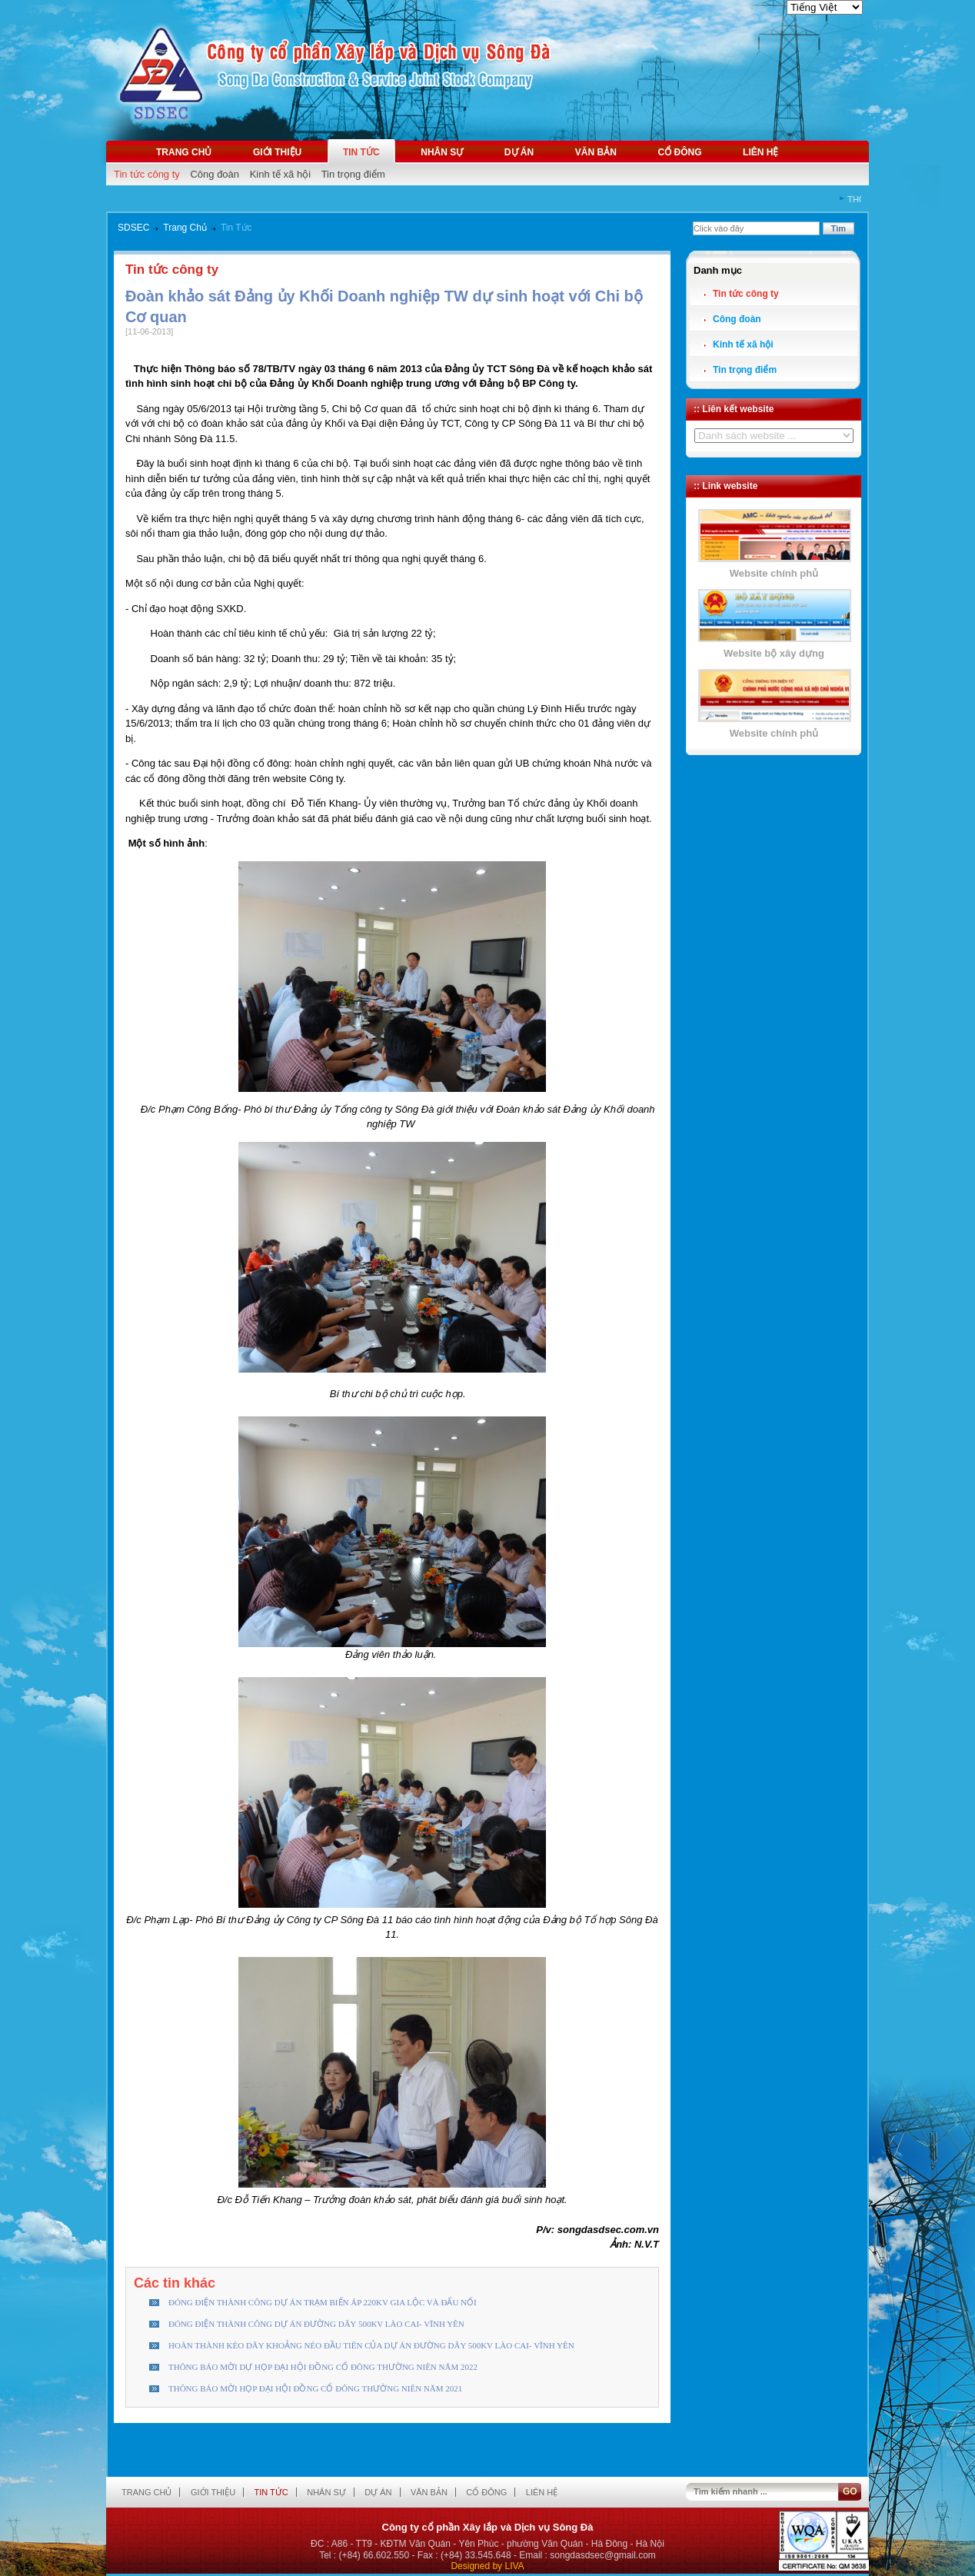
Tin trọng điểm (353, 174)
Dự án (519, 152)
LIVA (514, 2566)
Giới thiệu (277, 152)
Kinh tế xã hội (280, 174)
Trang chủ (183, 152)
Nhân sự (442, 152)
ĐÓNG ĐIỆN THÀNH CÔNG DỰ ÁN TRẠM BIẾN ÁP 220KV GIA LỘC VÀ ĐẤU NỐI (322, 2302)
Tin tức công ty (147, 174)
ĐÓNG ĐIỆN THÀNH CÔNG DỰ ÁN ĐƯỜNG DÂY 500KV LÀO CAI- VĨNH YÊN (316, 2323)
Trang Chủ (185, 227)
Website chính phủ (774, 573)
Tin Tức (236, 227)
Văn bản (596, 152)
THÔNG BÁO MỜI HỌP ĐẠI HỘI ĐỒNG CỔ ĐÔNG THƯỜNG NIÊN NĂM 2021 (315, 2388)
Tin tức (361, 152)
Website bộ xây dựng (774, 653)
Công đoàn (214, 174)
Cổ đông (679, 152)
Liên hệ (760, 152)
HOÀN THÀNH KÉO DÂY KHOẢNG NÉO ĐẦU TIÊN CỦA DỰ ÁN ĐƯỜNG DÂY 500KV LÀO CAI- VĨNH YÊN (371, 2345)
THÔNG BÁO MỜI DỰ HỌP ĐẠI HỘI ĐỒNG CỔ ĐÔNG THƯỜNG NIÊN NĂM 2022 (323, 2366)
